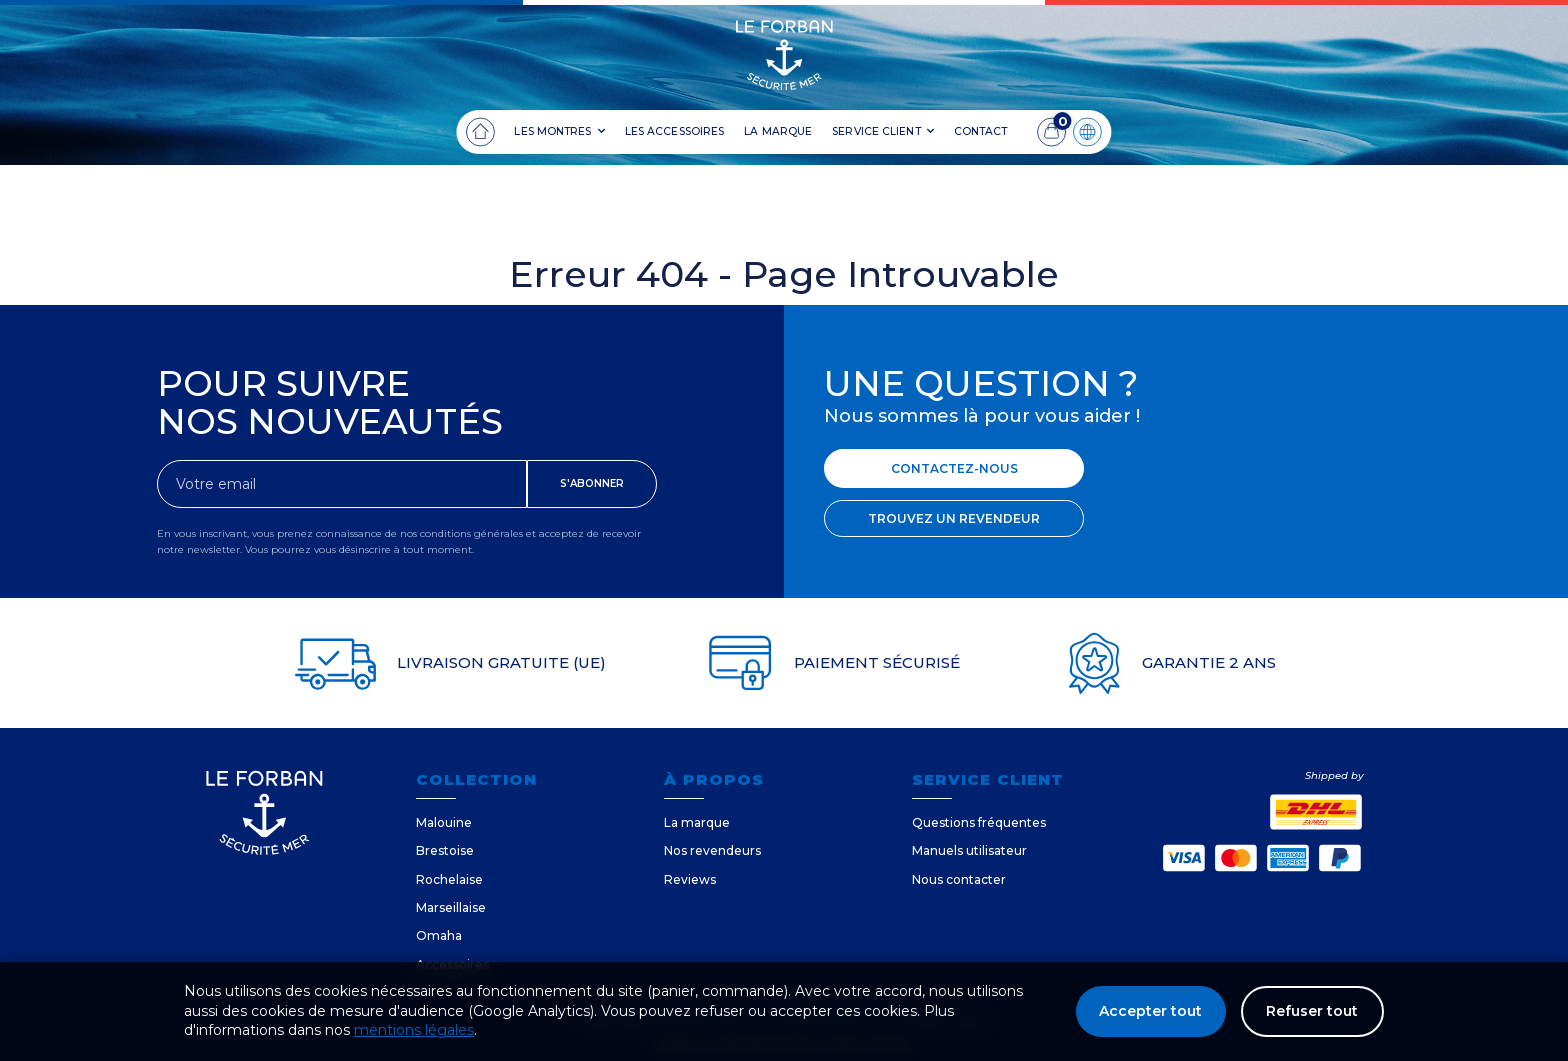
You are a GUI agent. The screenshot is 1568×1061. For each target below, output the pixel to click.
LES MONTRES (559, 132)
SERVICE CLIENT (883, 132)
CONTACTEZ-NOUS (954, 468)
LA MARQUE (778, 131)
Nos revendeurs (712, 850)
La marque (697, 822)
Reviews (690, 879)
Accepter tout (1149, 1011)
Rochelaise (449, 879)
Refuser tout (1312, 1011)
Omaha (439, 935)
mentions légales (414, 1030)
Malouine (444, 822)
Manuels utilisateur (969, 850)
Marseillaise (451, 907)
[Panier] (1052, 132)
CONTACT (981, 131)
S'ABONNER (592, 483)
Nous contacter (959, 879)
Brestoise (445, 850)
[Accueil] (480, 132)
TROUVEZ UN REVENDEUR (954, 518)
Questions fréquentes (979, 822)
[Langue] (1088, 132)
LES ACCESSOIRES (675, 131)
